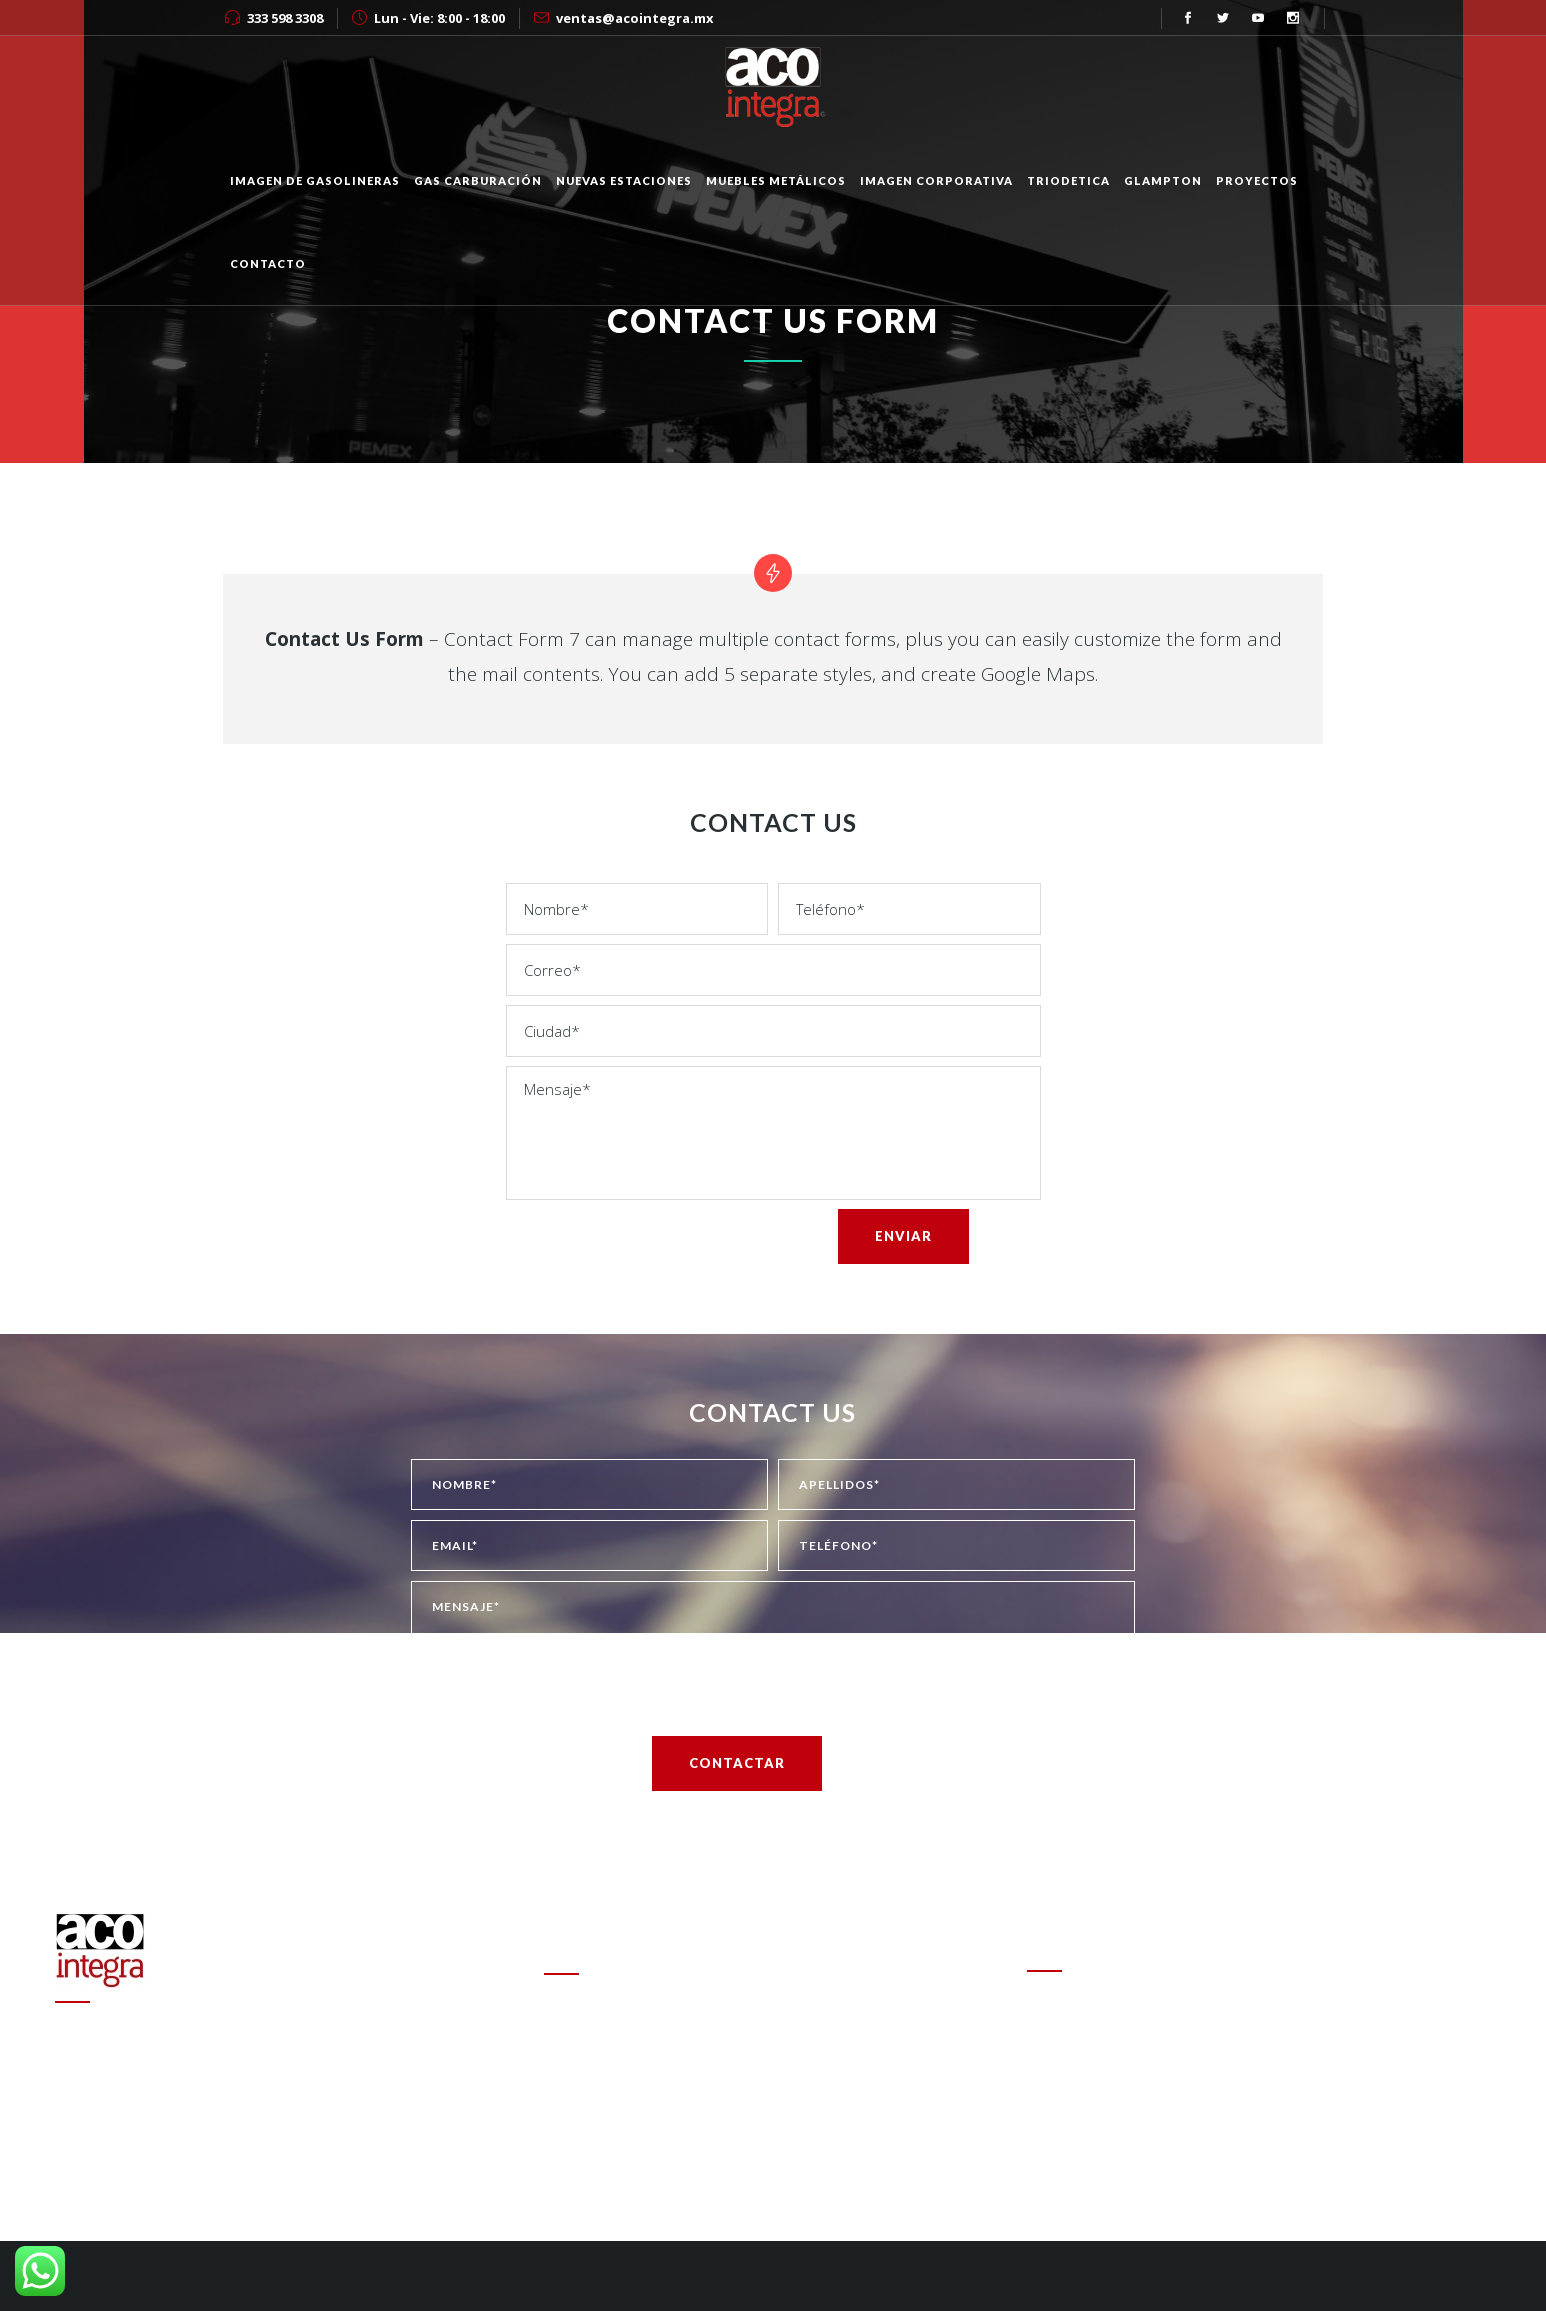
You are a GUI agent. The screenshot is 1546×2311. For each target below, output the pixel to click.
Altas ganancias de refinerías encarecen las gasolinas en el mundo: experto (759, 2086)
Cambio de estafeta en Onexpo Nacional (676, 2017)
